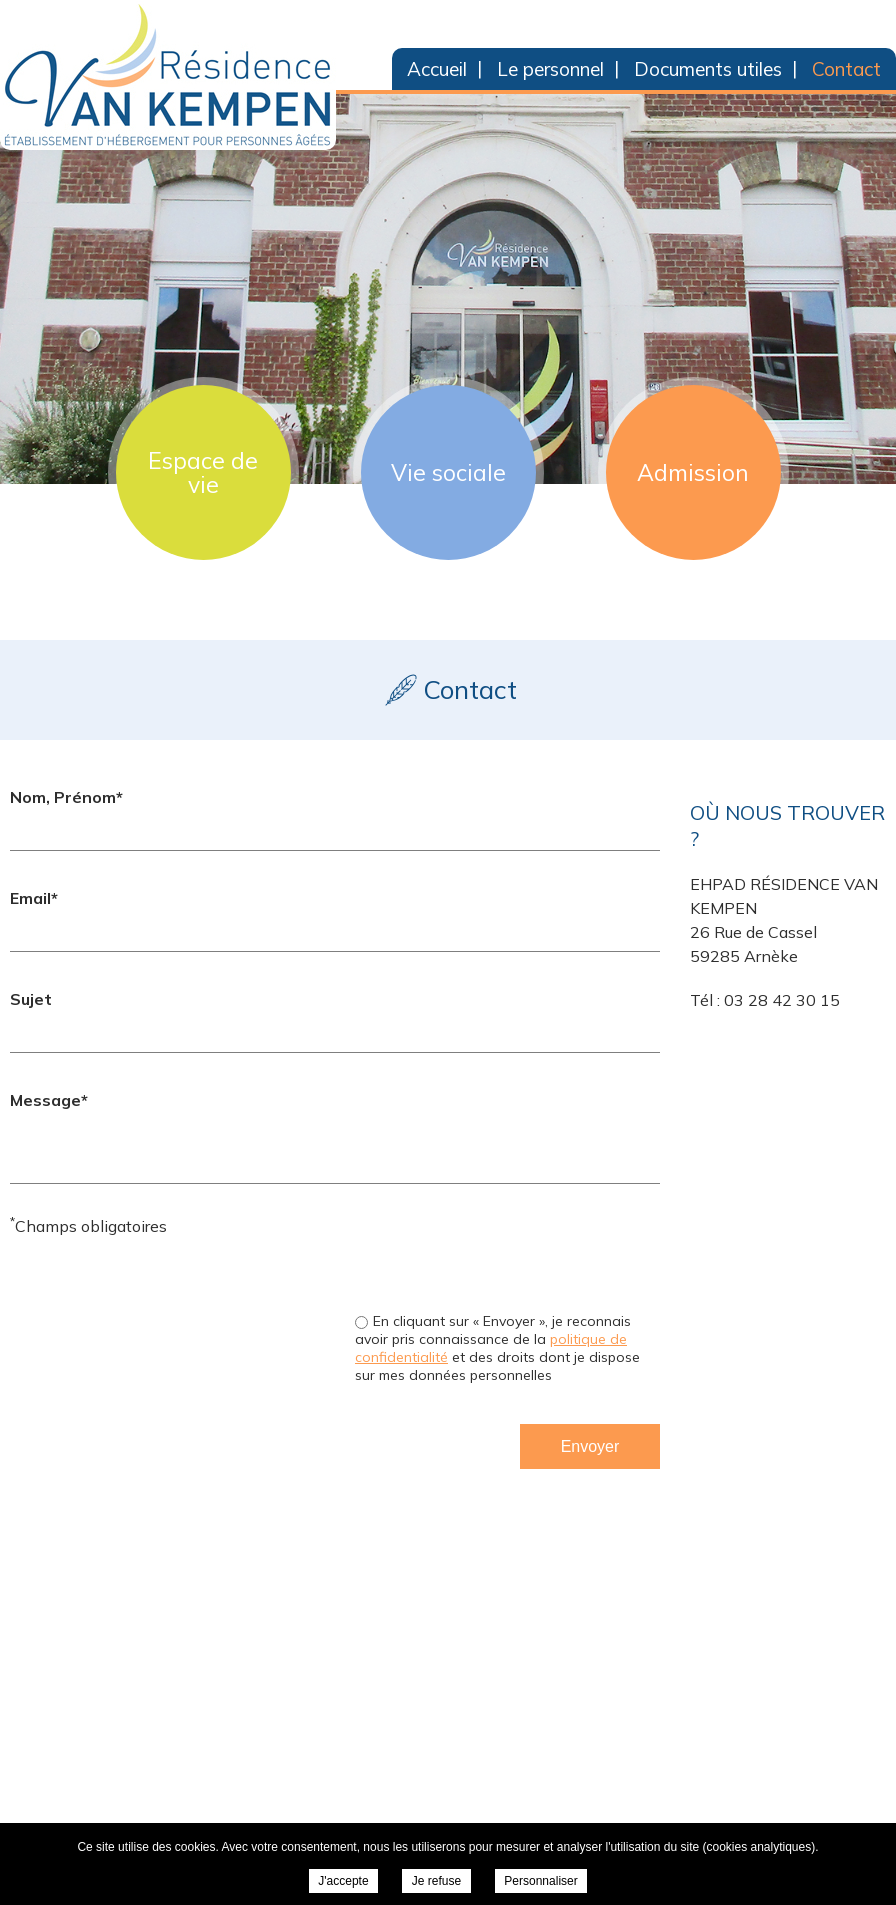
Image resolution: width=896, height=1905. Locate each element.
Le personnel (550, 69)
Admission (693, 472)
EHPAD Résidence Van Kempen (168, 75)
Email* (34, 898)
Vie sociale (448, 472)
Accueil (437, 69)
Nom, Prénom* (66, 797)
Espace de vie (203, 472)
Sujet (31, 999)
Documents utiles (708, 69)
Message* (49, 1100)
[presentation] (508, 1253)
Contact (846, 69)
